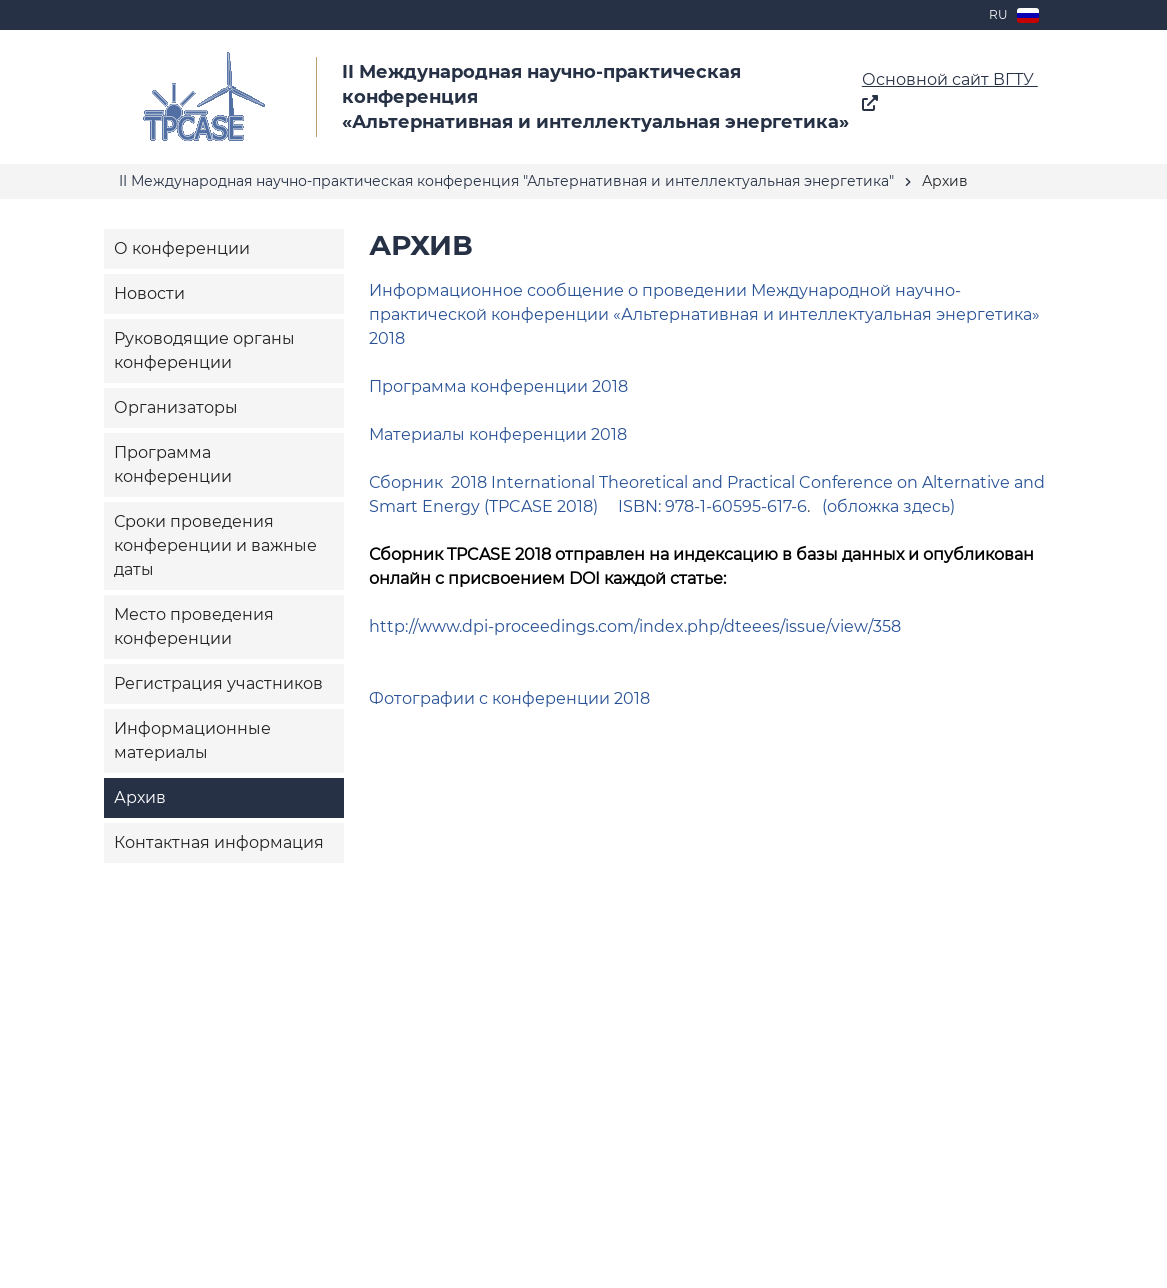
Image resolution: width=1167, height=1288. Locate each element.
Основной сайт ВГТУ (950, 90)
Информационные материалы (192, 740)
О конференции (182, 248)
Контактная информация (219, 842)
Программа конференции (173, 464)
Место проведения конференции (194, 626)
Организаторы (176, 407)
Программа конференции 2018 (498, 386)
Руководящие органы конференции (204, 350)
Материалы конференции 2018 (498, 434)
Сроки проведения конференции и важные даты (215, 545)
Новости (149, 293)
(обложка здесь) (888, 506)
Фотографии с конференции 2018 (509, 698)
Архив (140, 797)
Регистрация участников (218, 683)
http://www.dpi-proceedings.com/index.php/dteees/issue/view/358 (635, 626)
